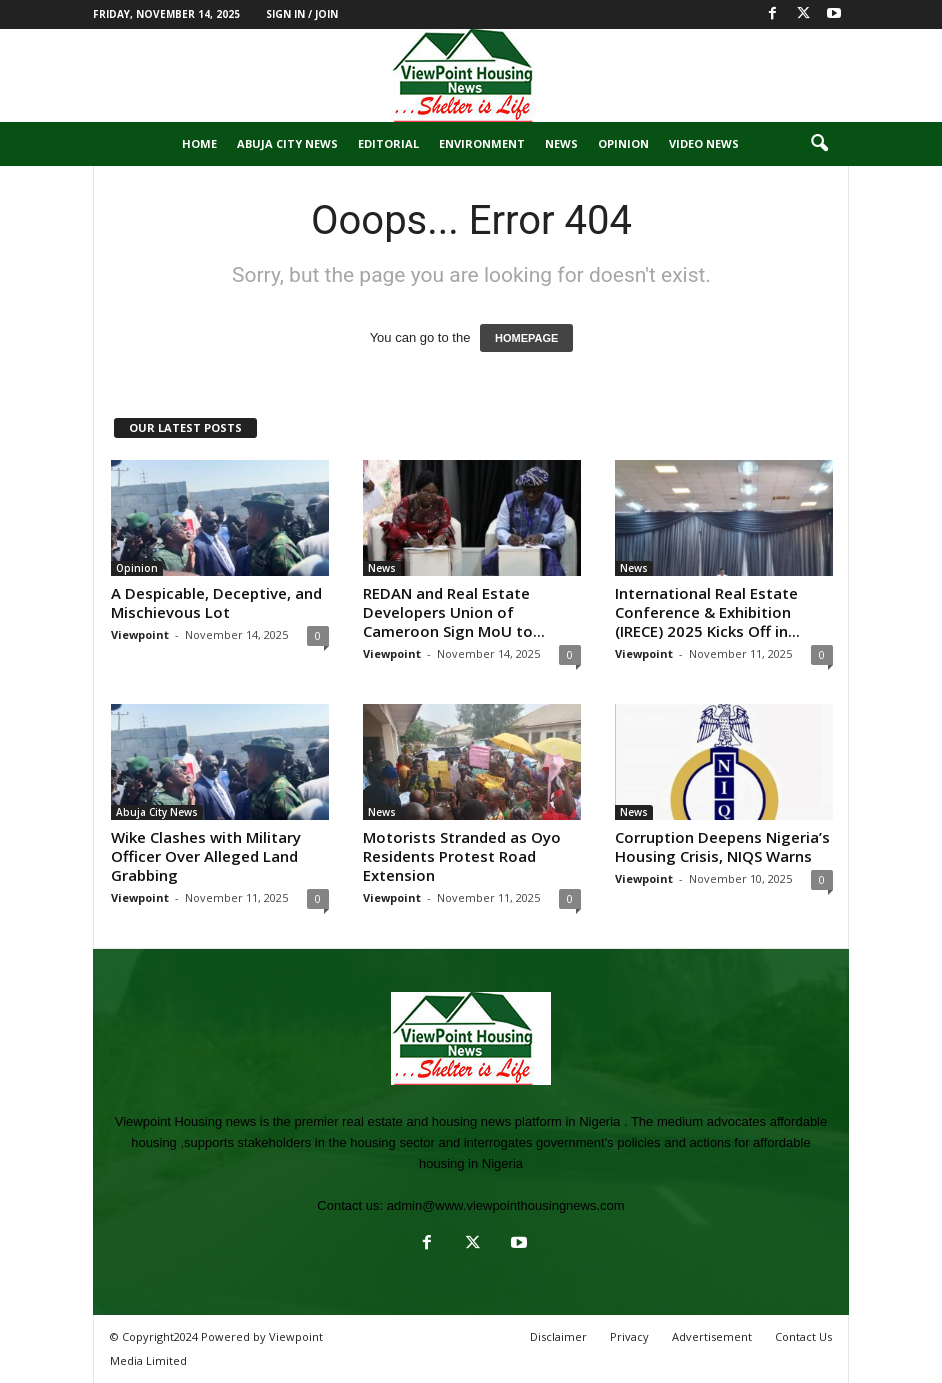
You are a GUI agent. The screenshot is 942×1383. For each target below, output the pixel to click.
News (561, 143)
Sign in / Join (302, 14)
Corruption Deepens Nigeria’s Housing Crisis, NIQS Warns (722, 846)
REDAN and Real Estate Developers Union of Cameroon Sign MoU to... (454, 612)
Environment (482, 143)
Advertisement (712, 1336)
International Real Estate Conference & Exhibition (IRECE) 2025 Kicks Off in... (707, 612)
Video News (704, 143)
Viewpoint (140, 634)
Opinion (623, 143)
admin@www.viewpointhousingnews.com (506, 1205)
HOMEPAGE (526, 338)
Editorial (388, 143)
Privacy (629, 1336)
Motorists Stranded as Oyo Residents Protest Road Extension (462, 856)
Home (199, 143)
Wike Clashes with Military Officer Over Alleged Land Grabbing (206, 856)
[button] (819, 144)
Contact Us (803, 1336)
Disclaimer (558, 1336)
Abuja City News (287, 143)
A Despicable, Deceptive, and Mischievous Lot (216, 602)
